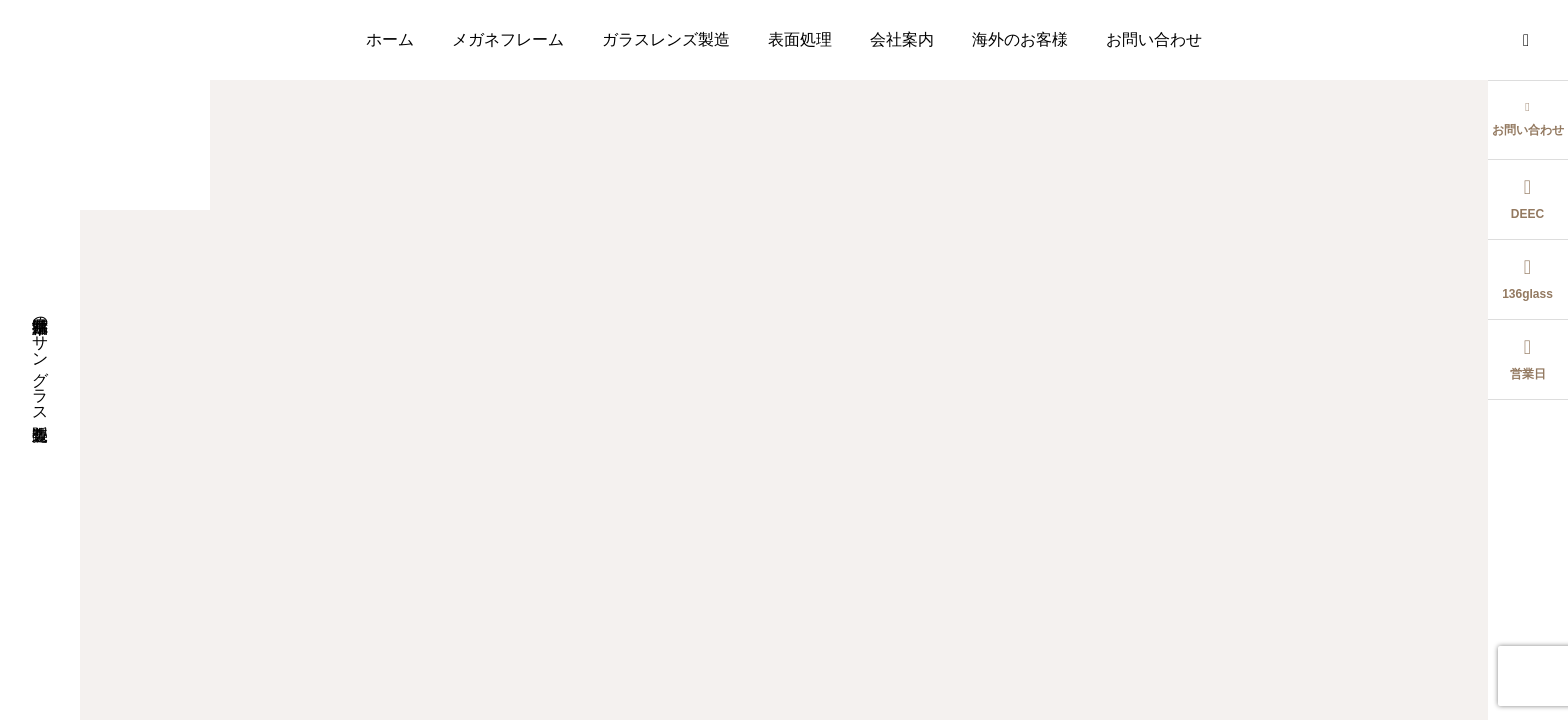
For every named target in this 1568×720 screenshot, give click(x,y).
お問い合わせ (1154, 39)
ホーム (390, 39)
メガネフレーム (508, 39)
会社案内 (902, 39)
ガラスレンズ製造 (666, 39)
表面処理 (800, 39)
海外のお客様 (1020, 39)
